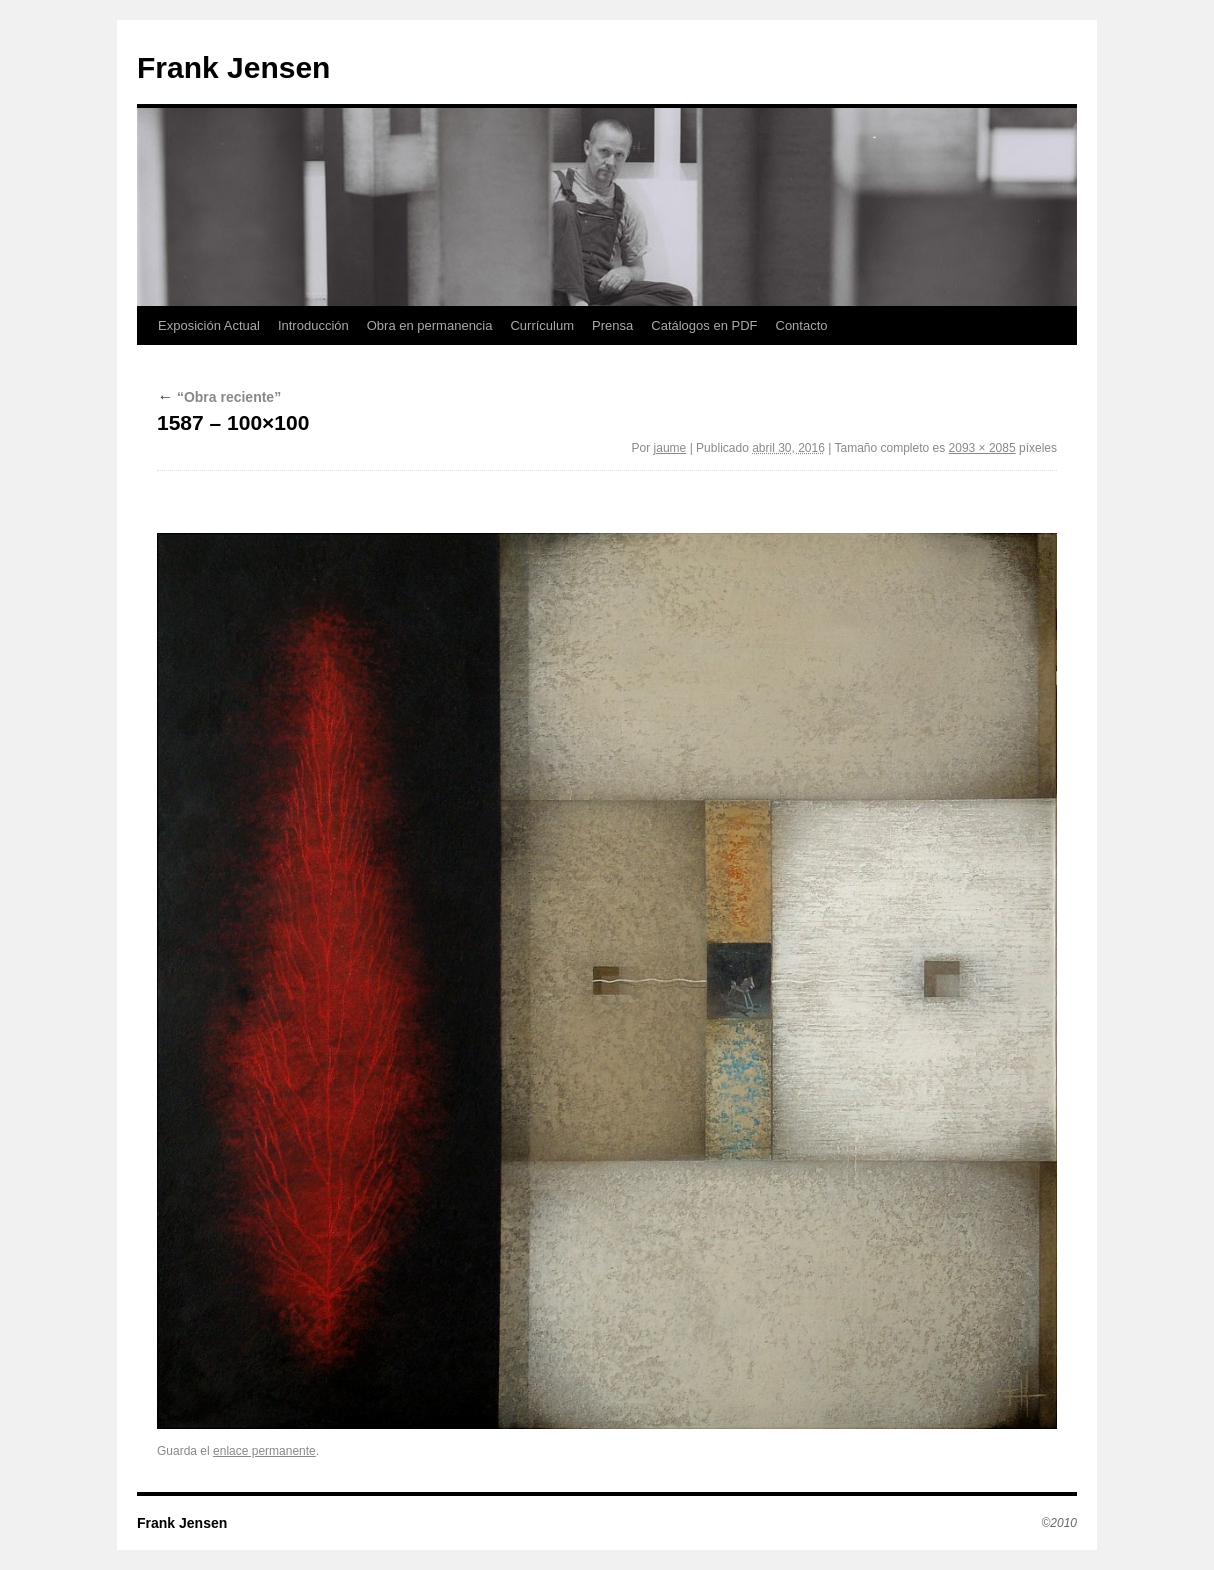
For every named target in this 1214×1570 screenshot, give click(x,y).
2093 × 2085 (982, 448)
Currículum (542, 325)
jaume (670, 448)
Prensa (612, 325)
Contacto (802, 325)
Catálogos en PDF (704, 325)
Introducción (313, 325)
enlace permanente (264, 1451)
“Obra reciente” (219, 397)
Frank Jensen (233, 67)
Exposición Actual (209, 325)
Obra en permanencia (430, 325)
